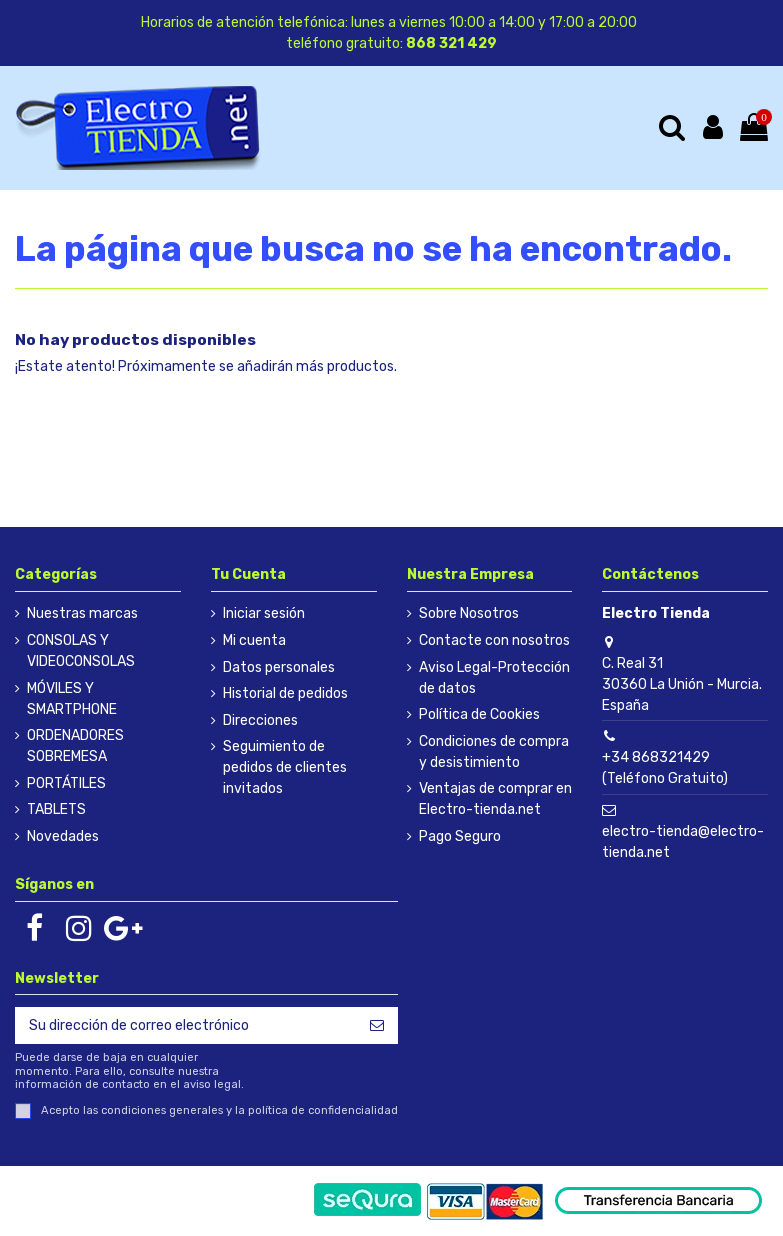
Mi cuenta (254, 640)
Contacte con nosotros (494, 640)
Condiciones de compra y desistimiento (494, 752)
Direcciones (260, 720)
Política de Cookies (479, 714)
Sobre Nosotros (469, 613)
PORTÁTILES (66, 783)
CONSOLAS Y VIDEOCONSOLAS (81, 651)
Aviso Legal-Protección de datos (494, 678)
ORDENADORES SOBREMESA (75, 746)
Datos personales (279, 667)
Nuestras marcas (82, 613)
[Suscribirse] (377, 1026)
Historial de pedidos (285, 693)
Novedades (63, 836)
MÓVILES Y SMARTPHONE (72, 699)
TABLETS (56, 809)
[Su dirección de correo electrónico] (185, 1026)
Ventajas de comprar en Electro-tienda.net (495, 799)
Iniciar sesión (264, 613)
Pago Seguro (460, 836)
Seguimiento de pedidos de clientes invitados (285, 767)
